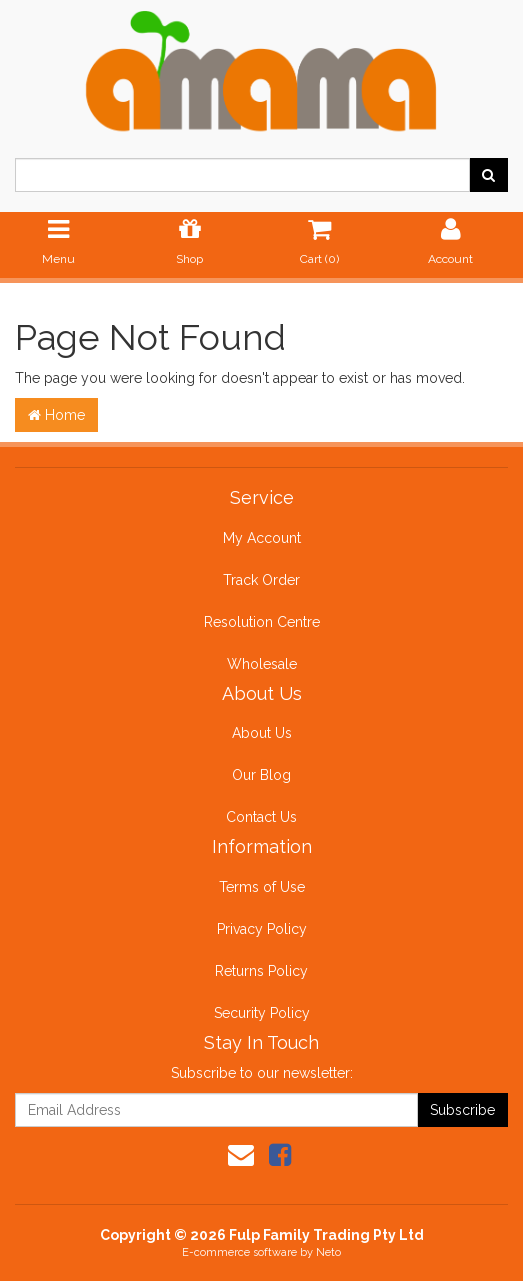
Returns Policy (261, 971)
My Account (262, 538)
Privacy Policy (262, 929)
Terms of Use (262, 887)
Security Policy (262, 1013)
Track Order (261, 580)
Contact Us (261, 817)
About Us (262, 733)
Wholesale (262, 664)
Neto (328, 1252)
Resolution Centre (262, 622)
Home (56, 415)
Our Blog (261, 775)
